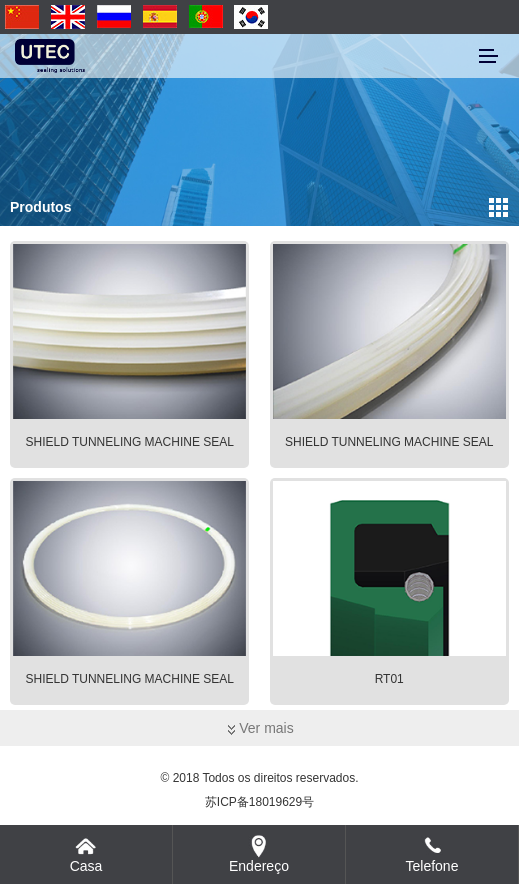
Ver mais (259, 728)
